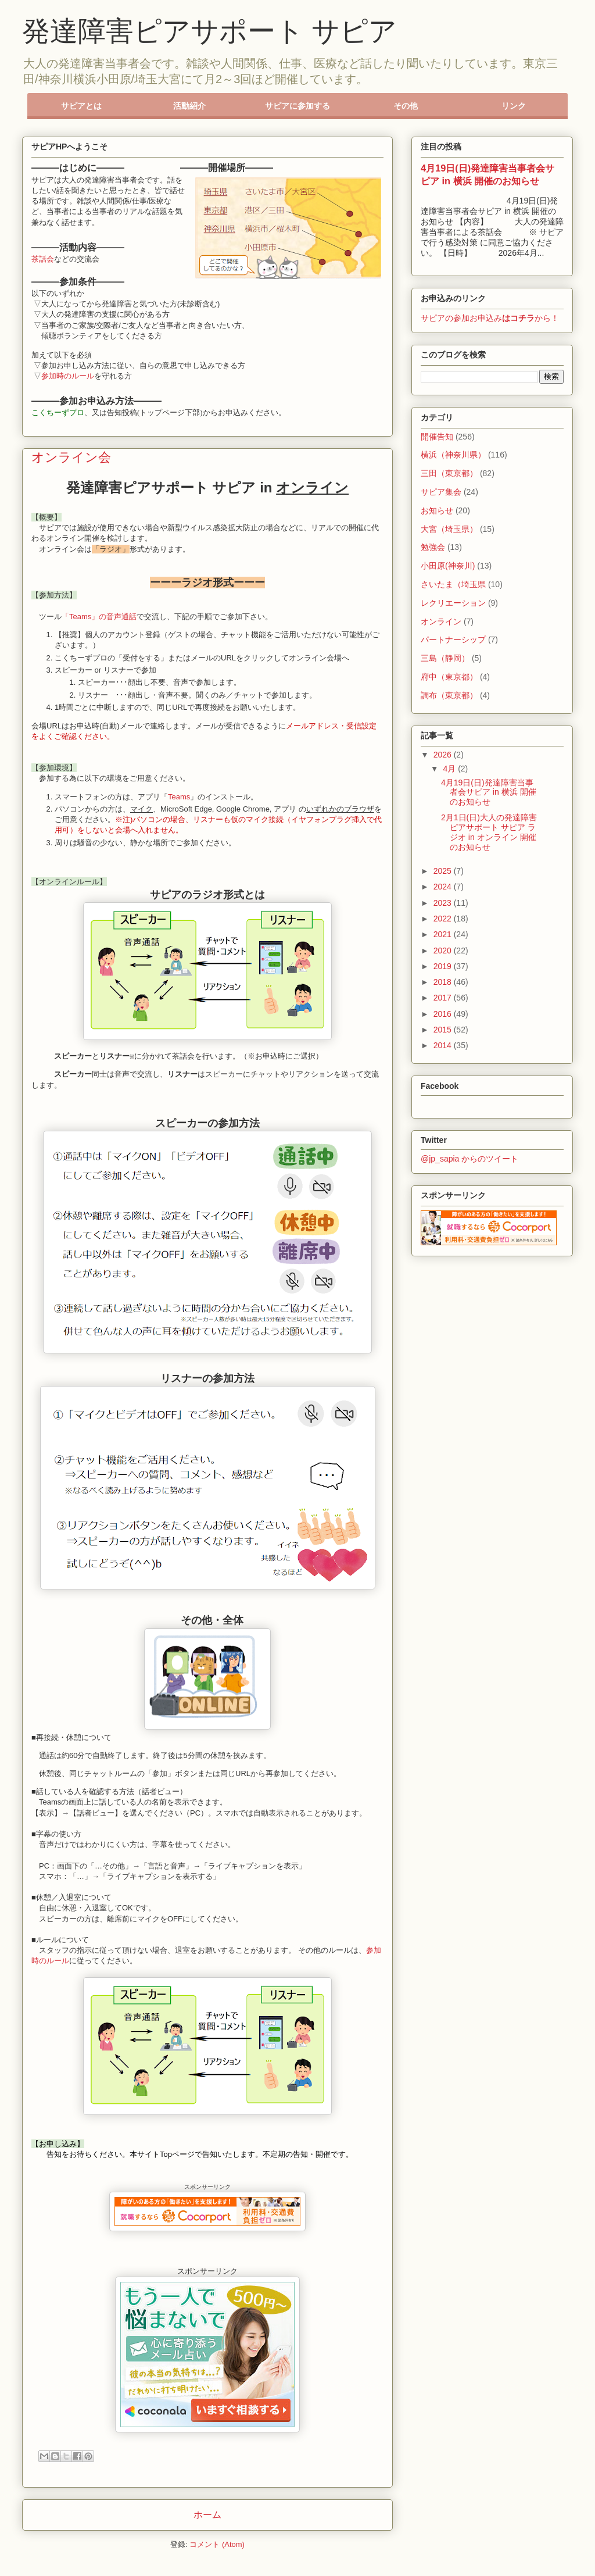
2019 (443, 966)
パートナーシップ (453, 639)
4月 (450, 768)
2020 (443, 950)
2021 (443, 934)
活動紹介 (189, 105)
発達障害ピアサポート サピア (209, 31)
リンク (513, 105)
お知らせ (437, 510)
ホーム (207, 2515)
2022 (443, 918)
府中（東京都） (449, 676)
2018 (443, 982)
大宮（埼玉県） (449, 529)
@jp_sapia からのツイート (469, 1158)
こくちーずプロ (57, 412)
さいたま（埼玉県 (453, 584)
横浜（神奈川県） (453, 454)
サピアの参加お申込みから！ (490, 318)
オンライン (441, 621)
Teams (179, 796)
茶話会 (42, 259)
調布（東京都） (449, 695)
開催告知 (437, 436)
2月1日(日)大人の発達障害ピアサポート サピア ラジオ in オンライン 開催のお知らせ (489, 832)
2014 (443, 1045)
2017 (443, 997)
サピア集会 (441, 491)
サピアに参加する (297, 105)
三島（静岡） (445, 658)
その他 (405, 105)
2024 (443, 886)
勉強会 (433, 547)
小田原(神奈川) (448, 565)
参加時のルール (67, 375)
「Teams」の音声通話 (99, 616)
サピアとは (81, 105)
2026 (443, 754)
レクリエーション (453, 603)
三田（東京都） (449, 473)
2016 (443, 1014)
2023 (443, 903)
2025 (443, 871)
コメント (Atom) (217, 2544)
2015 (443, 1029)
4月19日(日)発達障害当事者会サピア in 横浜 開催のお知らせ (488, 792)
